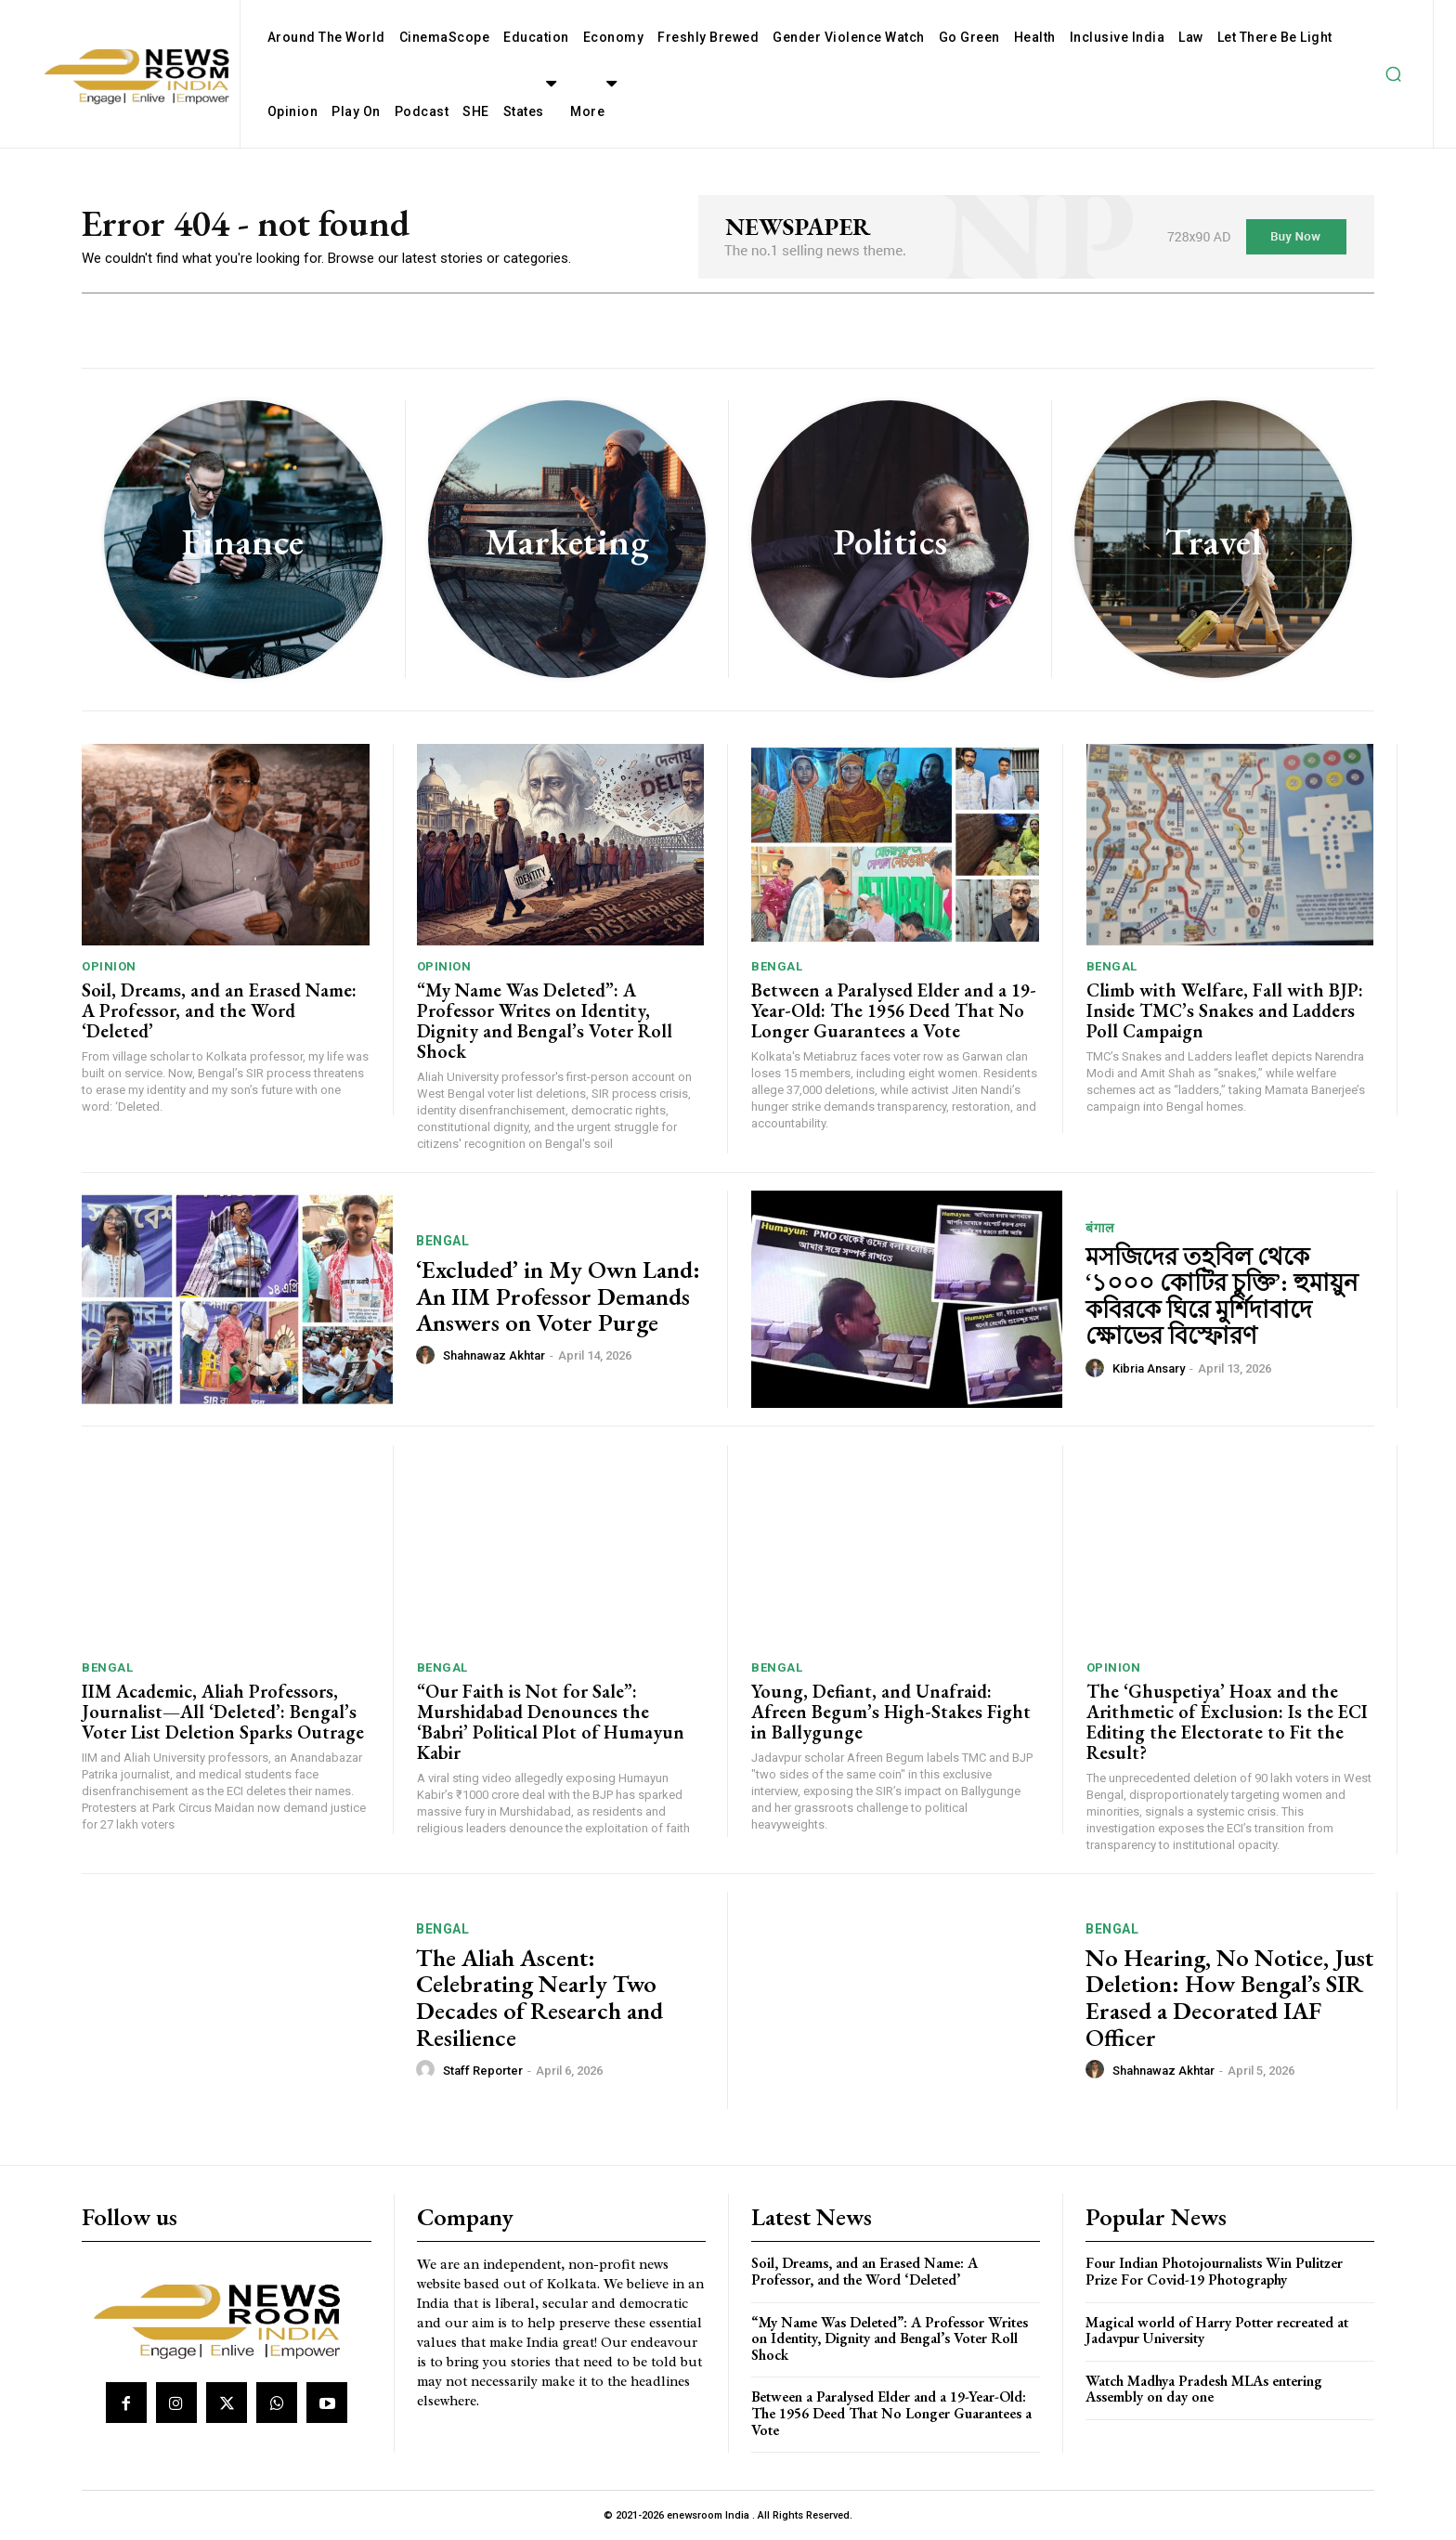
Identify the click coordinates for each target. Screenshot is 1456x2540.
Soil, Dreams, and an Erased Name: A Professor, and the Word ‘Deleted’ (219, 1010)
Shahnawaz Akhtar (494, 1355)
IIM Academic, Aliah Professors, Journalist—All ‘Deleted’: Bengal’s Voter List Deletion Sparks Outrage (223, 1711)
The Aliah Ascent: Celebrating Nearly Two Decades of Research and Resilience (539, 1997)
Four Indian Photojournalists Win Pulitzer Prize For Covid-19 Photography (1214, 2271)
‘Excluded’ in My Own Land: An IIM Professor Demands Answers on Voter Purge (558, 1296)
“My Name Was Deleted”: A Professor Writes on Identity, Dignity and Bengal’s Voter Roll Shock (544, 1020)
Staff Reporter (483, 2071)
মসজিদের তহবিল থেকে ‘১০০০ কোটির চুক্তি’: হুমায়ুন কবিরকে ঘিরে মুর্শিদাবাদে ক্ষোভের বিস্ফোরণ (1222, 1296)
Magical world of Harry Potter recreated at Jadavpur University (1217, 2330)
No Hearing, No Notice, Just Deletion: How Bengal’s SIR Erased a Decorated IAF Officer (1229, 1997)
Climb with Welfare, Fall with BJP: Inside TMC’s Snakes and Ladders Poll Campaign (1224, 1010)
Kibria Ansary (1148, 1368)
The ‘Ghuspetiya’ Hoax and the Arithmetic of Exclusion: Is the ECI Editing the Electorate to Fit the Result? (1227, 1722)
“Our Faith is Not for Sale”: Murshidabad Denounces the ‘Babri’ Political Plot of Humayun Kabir (550, 1722)
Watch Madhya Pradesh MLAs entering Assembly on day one (1204, 2389)
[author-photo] (428, 1355)
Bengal (776, 966)
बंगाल (1100, 1227)
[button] (1392, 74)
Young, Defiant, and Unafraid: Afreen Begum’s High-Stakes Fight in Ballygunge (891, 1711)
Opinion (109, 966)
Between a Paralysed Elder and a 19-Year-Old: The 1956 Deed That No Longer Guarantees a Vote (893, 1010)
